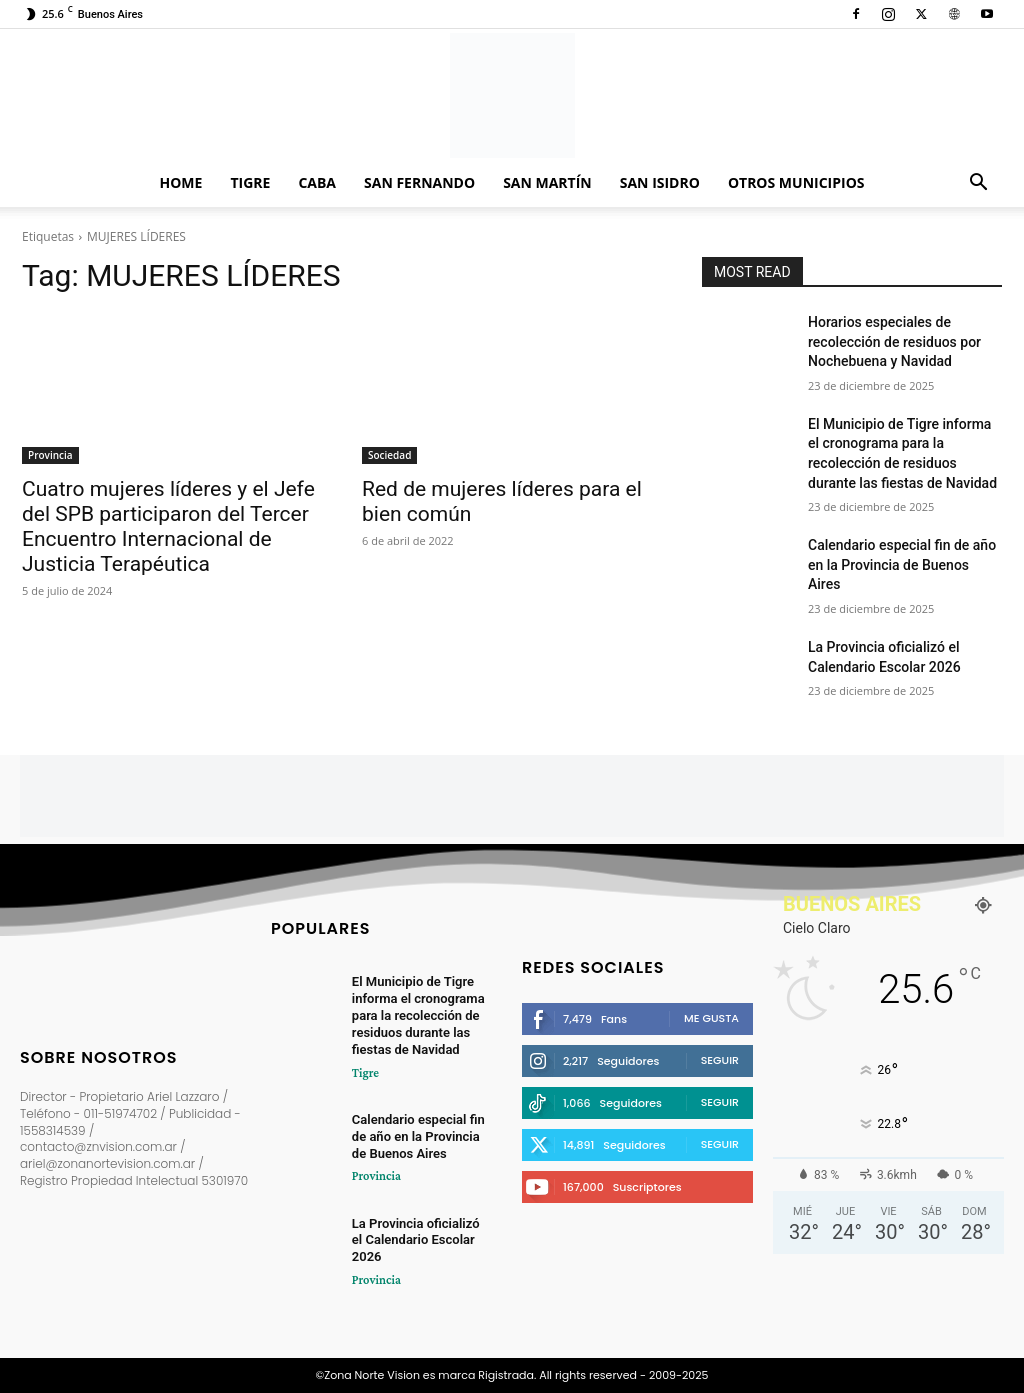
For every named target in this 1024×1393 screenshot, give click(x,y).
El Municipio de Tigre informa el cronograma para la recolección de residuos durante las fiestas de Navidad (418, 1016)
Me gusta (711, 1018)
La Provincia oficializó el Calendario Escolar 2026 (416, 1239)
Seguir (720, 1060)
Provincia (50, 455)
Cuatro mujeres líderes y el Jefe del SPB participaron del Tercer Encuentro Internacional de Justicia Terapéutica (168, 526)
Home (181, 182)
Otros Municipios (796, 182)
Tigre (250, 182)
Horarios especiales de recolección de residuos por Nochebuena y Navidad (894, 341)
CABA (317, 182)
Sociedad (389, 455)
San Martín (547, 182)
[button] (978, 184)
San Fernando (419, 182)
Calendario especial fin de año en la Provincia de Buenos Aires (902, 564)
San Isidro (660, 182)
